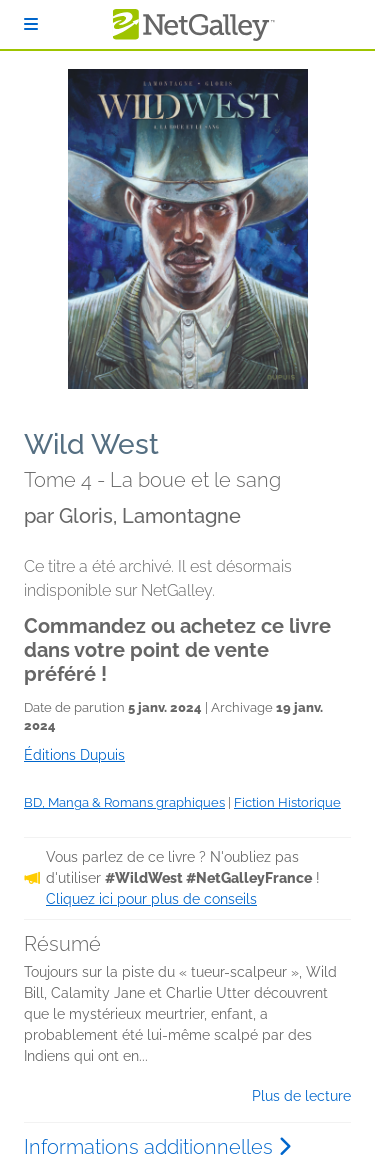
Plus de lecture (301, 1096)
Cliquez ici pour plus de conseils (151, 899)
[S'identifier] (31, 24)
